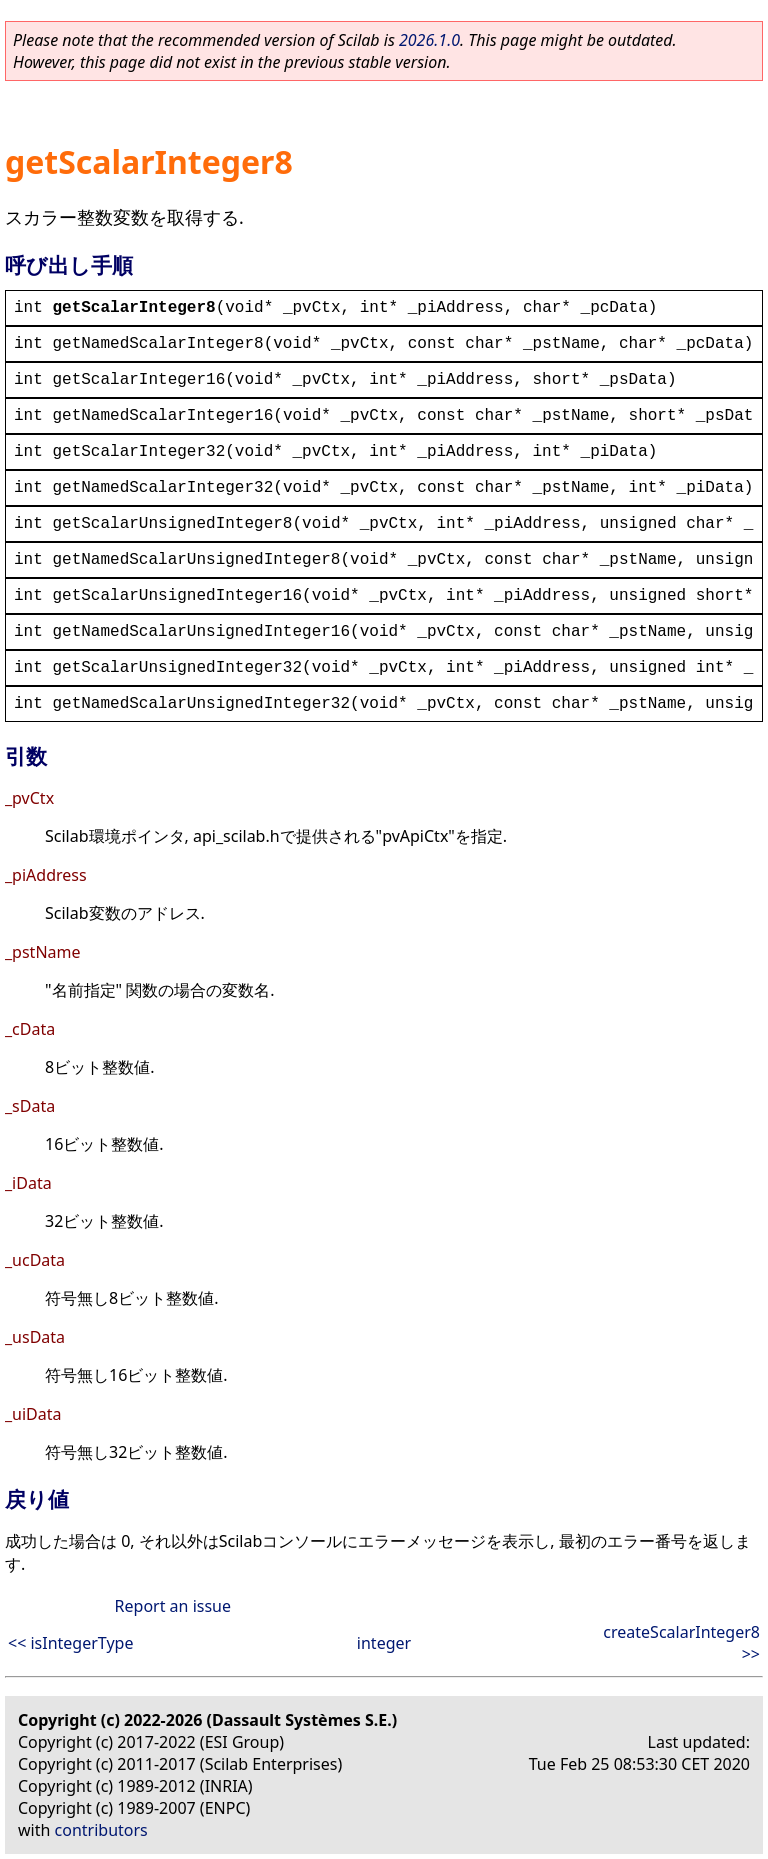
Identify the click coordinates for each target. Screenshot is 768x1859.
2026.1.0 (429, 40)
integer (384, 1643)
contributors (101, 1830)
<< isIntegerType (70, 1643)
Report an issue (173, 1606)
